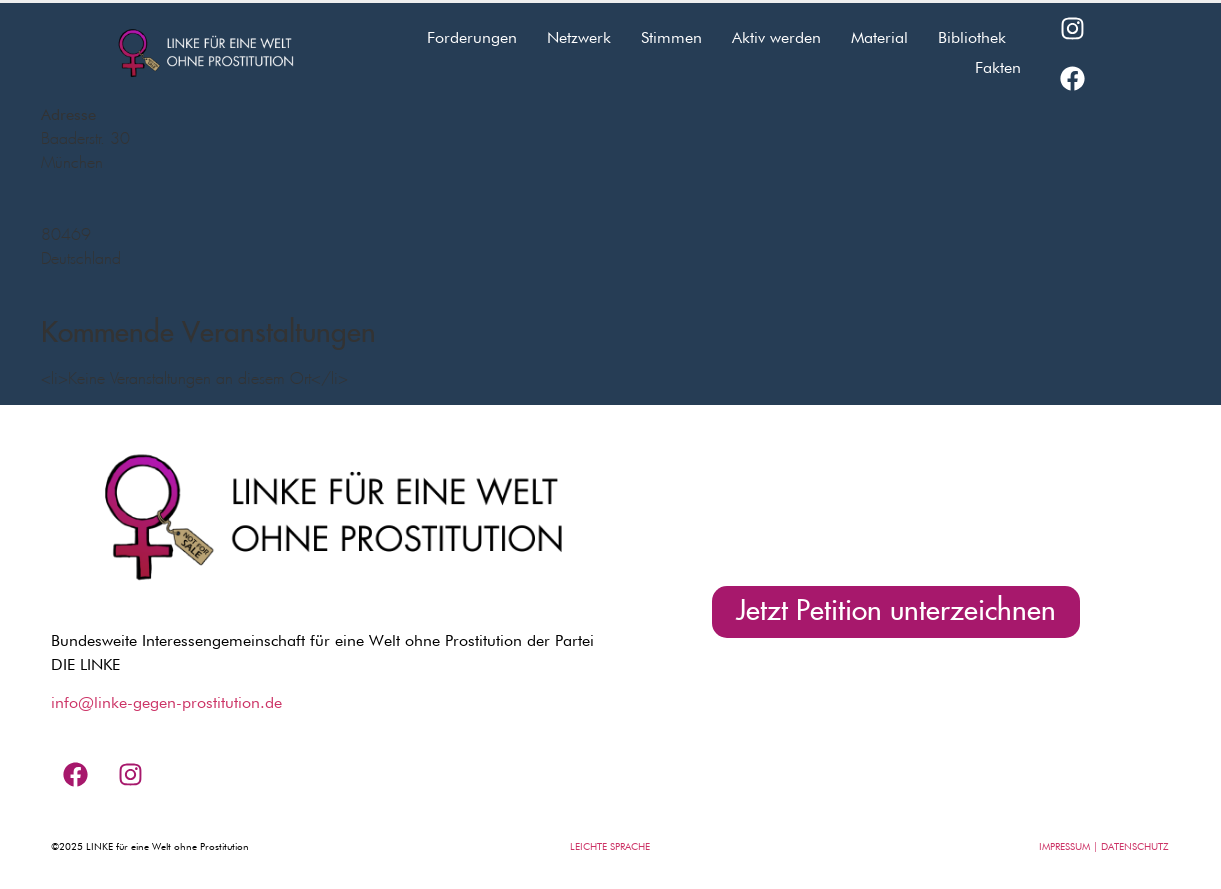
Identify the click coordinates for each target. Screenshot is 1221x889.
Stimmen (671, 37)
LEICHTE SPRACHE (610, 846)
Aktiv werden (776, 37)
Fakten (998, 67)
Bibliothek (972, 37)
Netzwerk (579, 37)
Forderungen (472, 37)
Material (879, 37)
